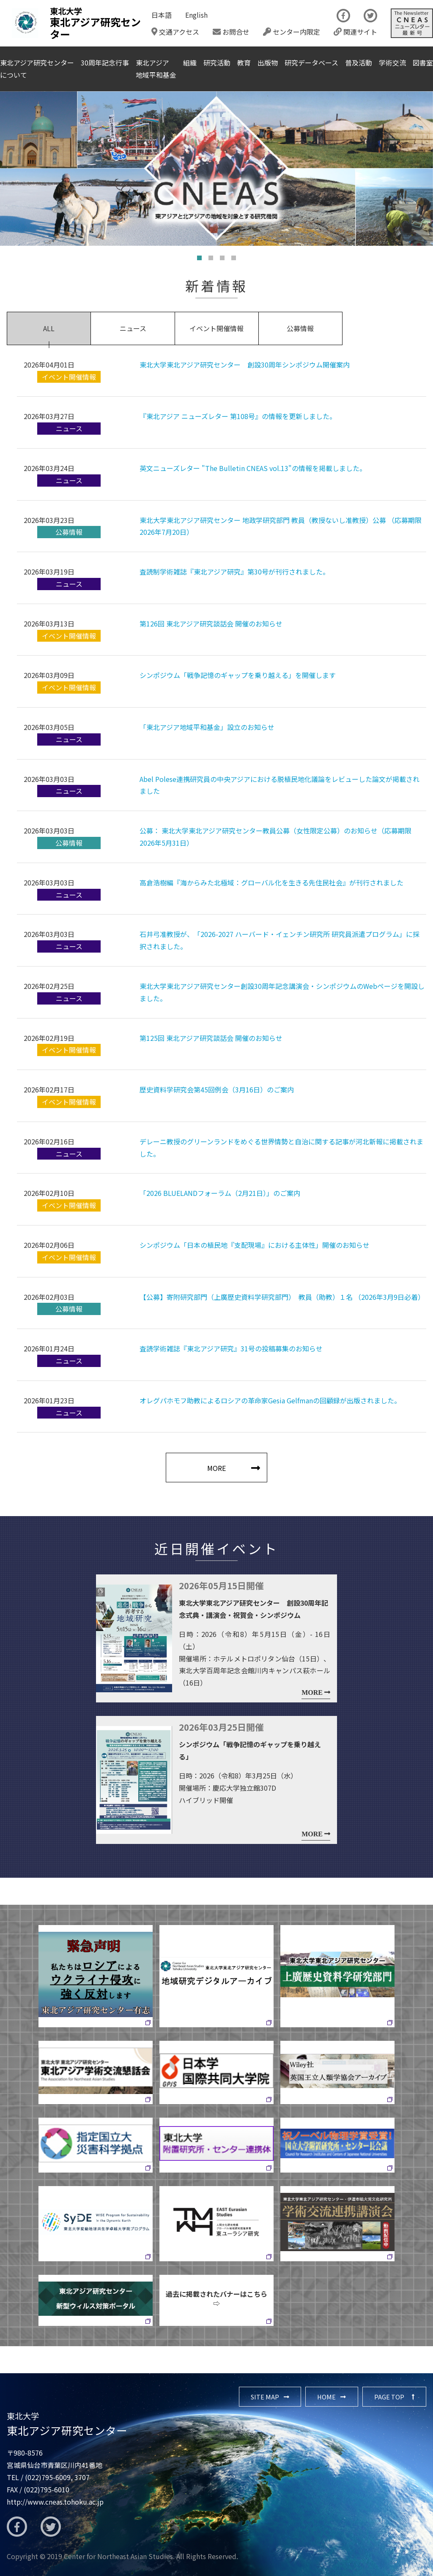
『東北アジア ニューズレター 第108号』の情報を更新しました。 (238, 416)
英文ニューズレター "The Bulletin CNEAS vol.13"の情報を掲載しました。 (253, 468)
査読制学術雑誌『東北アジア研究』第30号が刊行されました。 (234, 571)
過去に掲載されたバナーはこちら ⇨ (220, 2298)
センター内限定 (291, 32)
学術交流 (392, 62)
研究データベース (311, 62)
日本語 (161, 15)
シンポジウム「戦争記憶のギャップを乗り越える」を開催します (238, 675)
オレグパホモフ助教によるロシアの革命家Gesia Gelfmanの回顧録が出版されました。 (270, 1400)
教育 (244, 62)
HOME (326, 2396)
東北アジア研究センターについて (37, 68)
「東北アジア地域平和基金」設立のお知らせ (207, 727)
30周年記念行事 (105, 62)
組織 (190, 62)
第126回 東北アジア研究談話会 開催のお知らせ (211, 623)
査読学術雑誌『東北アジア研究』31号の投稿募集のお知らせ (231, 1348)
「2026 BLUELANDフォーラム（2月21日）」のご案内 (220, 1193)
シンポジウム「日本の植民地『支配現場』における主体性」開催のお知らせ (255, 1245)
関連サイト (355, 32)
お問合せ (231, 32)
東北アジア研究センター (67, 2424)
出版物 (268, 62)
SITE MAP (265, 2396)
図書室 (423, 62)
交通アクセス (175, 32)
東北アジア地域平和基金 (156, 68)
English (196, 15)
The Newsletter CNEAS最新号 (412, 23)
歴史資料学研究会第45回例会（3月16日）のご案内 (217, 1089)
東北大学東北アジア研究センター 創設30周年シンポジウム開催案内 (245, 364)
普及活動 (358, 62)
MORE (216, 1468)
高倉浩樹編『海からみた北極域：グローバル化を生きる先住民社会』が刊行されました (271, 882)
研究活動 (216, 62)
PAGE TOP (389, 2396)
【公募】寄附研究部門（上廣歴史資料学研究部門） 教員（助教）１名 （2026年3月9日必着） (282, 1297)
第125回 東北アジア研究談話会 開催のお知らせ (211, 1038)
